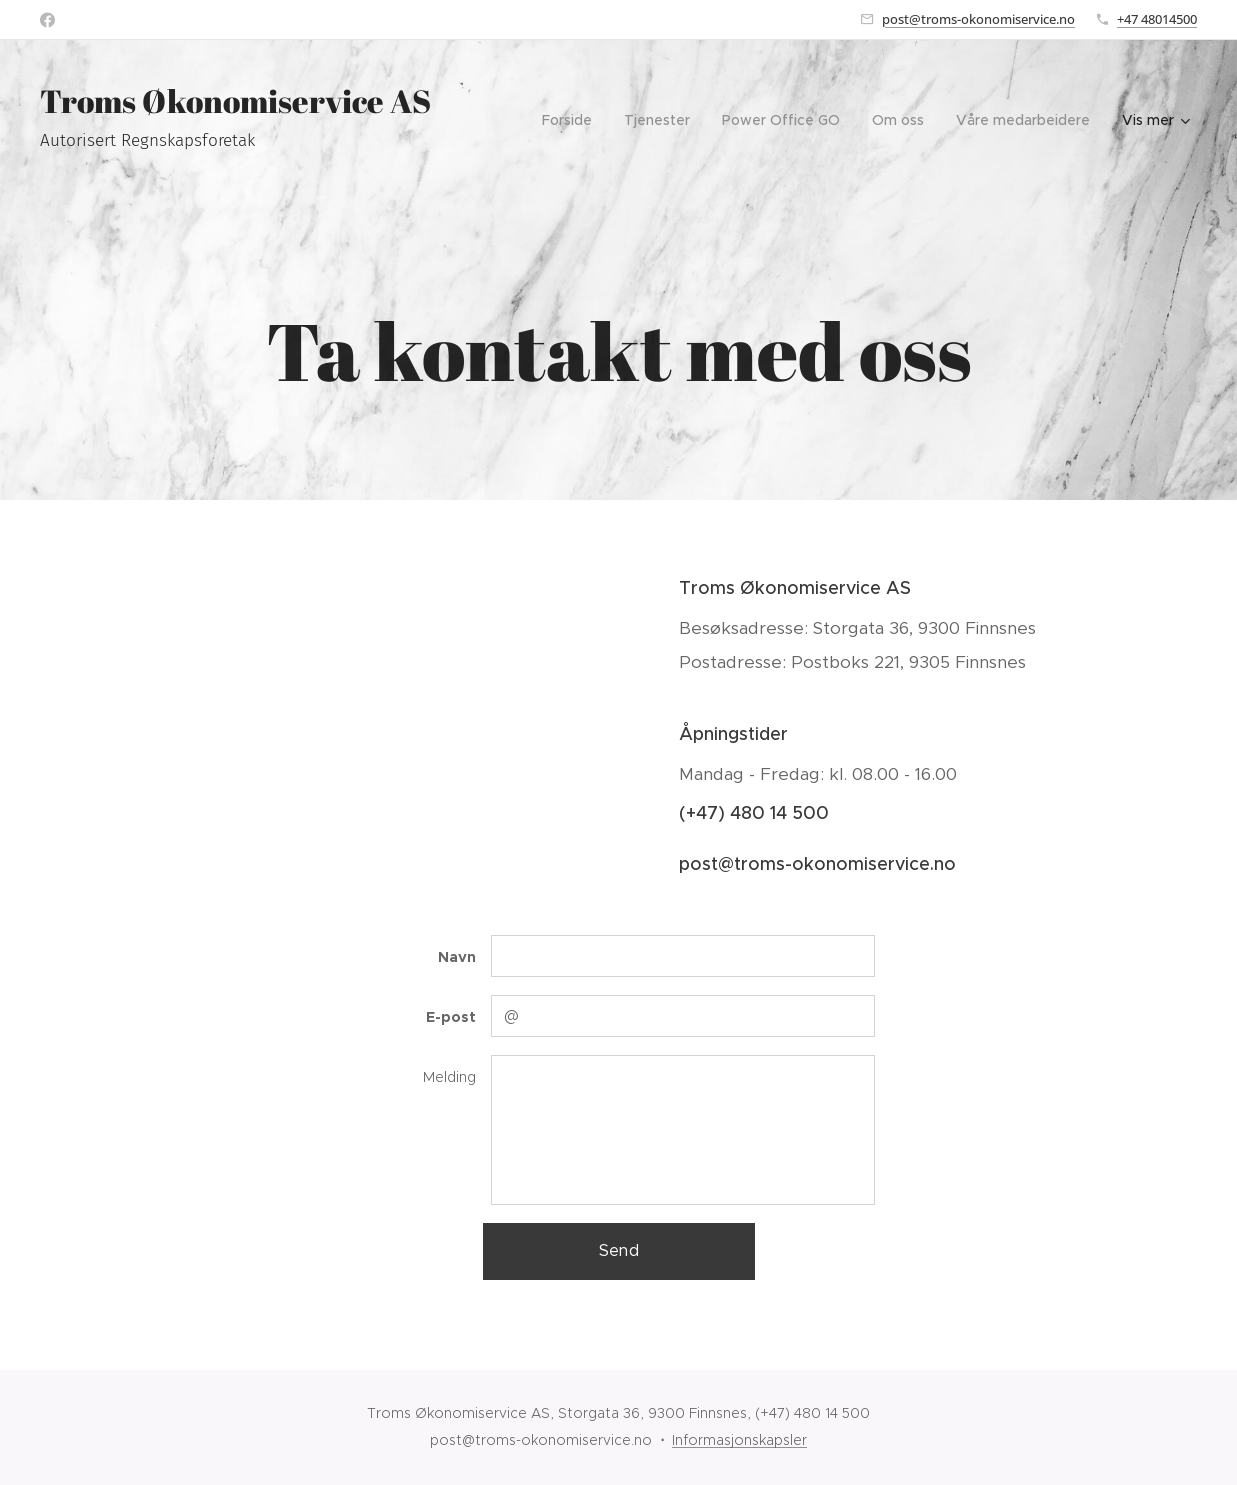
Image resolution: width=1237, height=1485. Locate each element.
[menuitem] (572, 120)
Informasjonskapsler (739, 1440)
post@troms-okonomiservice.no (978, 19)
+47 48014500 (1157, 19)
